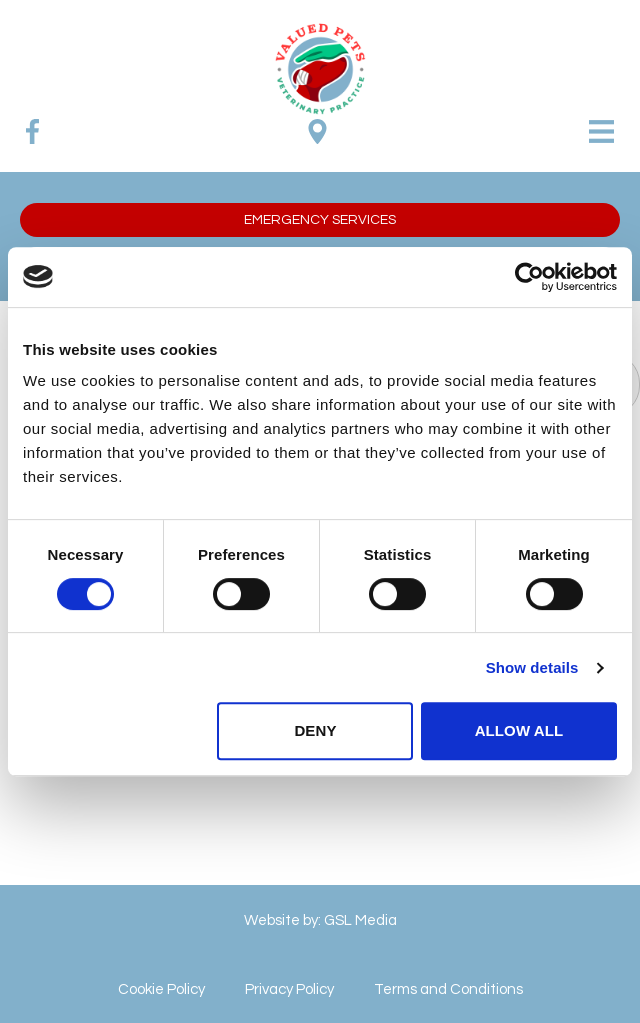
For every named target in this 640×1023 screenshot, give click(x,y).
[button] (320, 220)
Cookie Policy (161, 989)
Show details (532, 667)
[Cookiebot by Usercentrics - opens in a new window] (529, 277)
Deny (315, 730)
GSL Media (360, 920)
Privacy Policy (289, 989)
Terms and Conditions (448, 989)
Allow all (519, 730)
